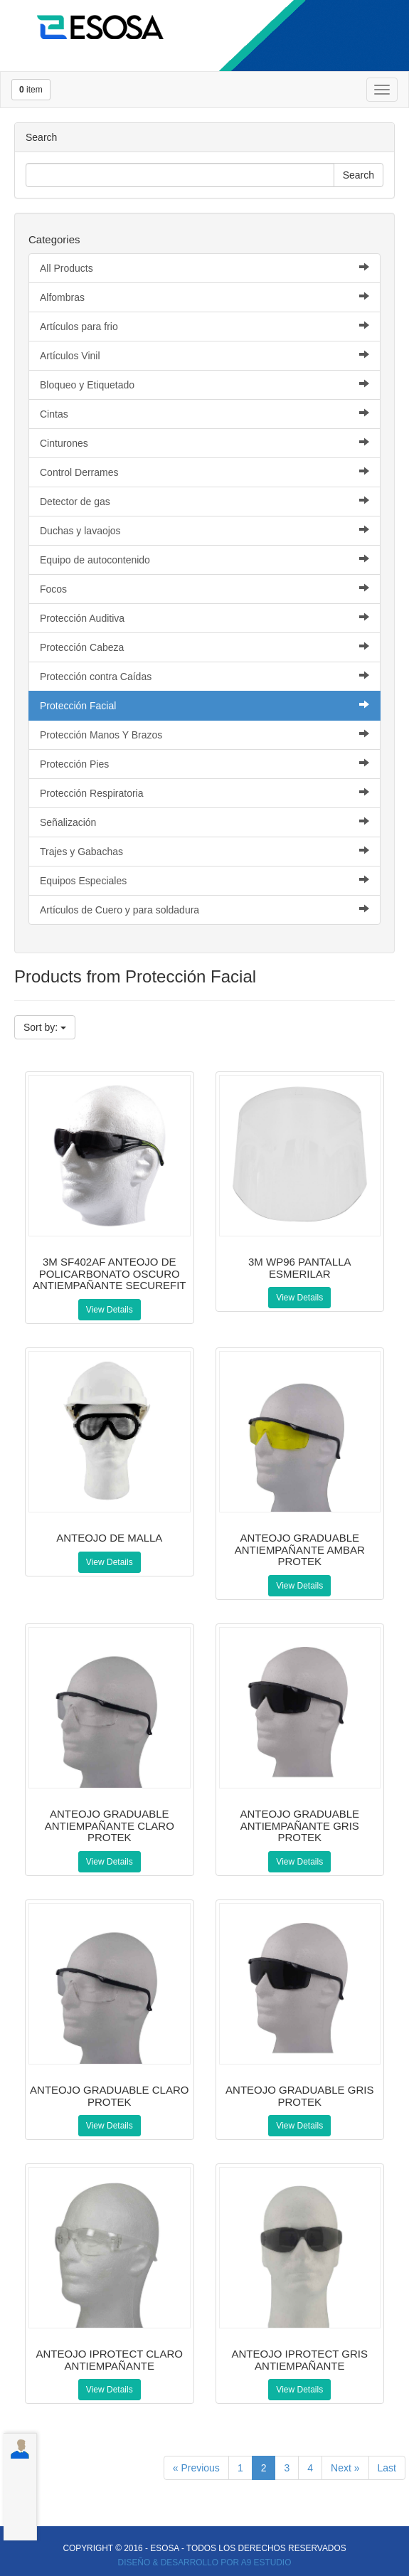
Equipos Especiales (204, 880)
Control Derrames (204, 472)
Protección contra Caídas (204, 676)
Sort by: (44, 1027)
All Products (204, 268)
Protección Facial (204, 705)
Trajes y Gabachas (204, 851)
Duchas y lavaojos (204, 530)
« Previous (196, 2468)
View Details (109, 1310)
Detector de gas (204, 501)
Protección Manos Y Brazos (204, 734)
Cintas (204, 414)
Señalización (204, 822)
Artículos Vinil (204, 355)
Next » (345, 2468)
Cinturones (204, 443)
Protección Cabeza (204, 647)
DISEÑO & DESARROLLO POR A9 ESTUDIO (205, 2562)
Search (358, 175)
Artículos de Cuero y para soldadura (204, 909)
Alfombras (204, 297)
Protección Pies (204, 764)
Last (387, 2468)
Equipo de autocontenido (204, 559)
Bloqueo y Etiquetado (204, 384)
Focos (204, 589)
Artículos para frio (204, 326)
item (31, 90)
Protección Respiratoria (204, 793)
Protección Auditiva (204, 618)
